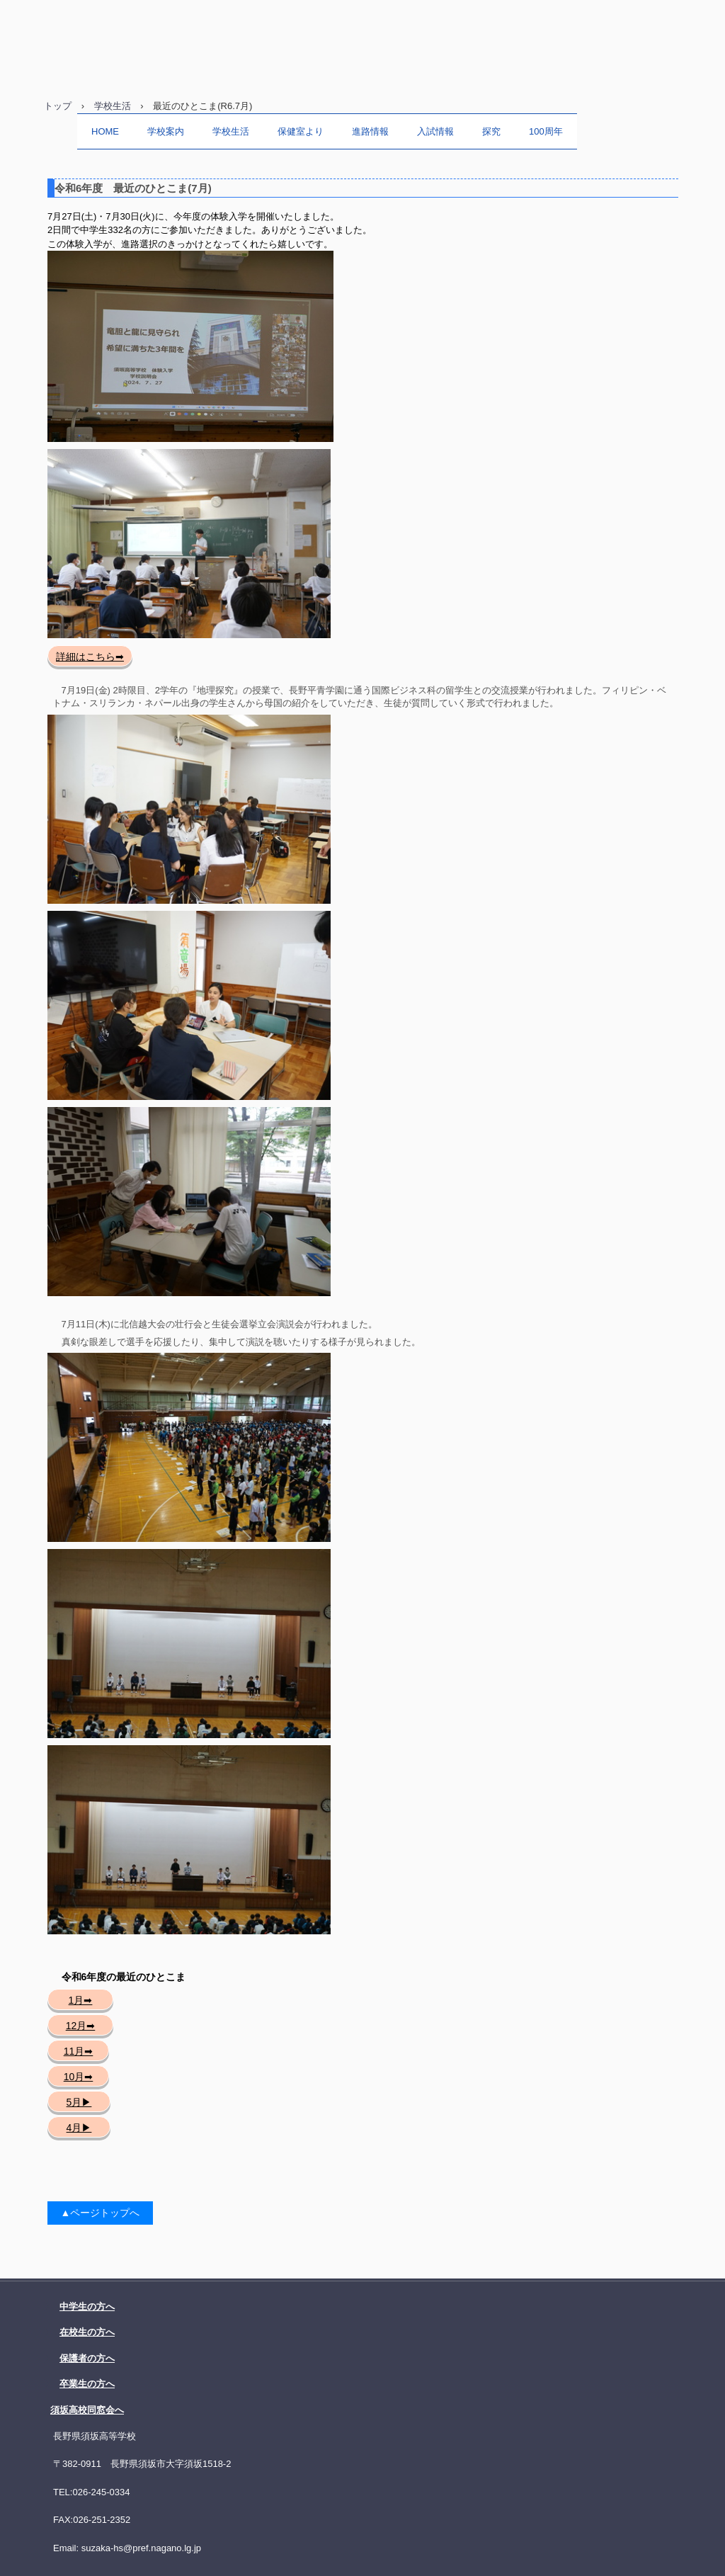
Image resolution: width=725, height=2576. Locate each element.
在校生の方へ (87, 2332)
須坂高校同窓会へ (87, 2410)
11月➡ (78, 2051)
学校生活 (112, 106)
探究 (491, 131)
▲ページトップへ (100, 2212)
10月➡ (78, 2076)
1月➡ (81, 2000)
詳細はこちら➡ (90, 656)
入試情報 (435, 131)
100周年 (546, 131)
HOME (105, 131)
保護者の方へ (87, 2358)
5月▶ (79, 2102)
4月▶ (79, 2127)
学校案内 (165, 131)
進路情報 (370, 131)
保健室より (301, 131)
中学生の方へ (87, 2306)
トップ (58, 106)
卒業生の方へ (87, 2383)
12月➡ (81, 2025)
